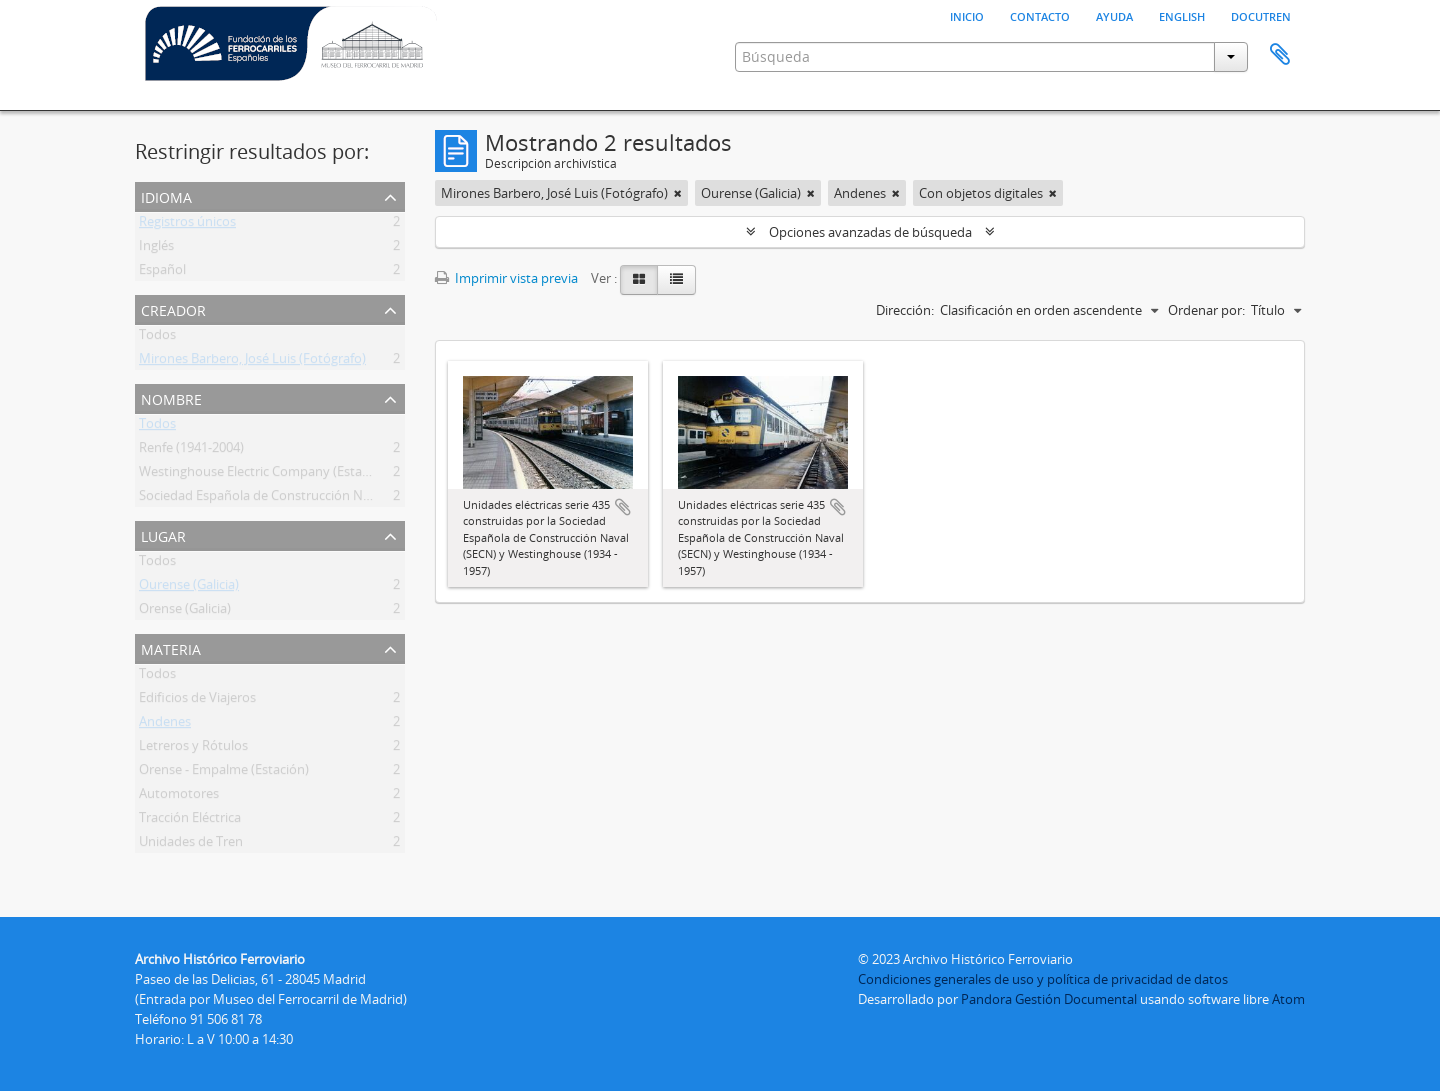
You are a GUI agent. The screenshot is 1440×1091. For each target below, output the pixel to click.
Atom (1288, 999)
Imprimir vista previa (506, 278)
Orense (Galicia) (185, 612)
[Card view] (639, 280)
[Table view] (676, 280)
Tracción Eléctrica (190, 821)
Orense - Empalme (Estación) (224, 773)
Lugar (163, 534)
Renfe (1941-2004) (191, 451)
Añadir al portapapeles (623, 507)
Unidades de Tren (191, 845)
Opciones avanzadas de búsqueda (870, 232)
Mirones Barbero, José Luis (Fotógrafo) (252, 362)
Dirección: (905, 310)
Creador (173, 308)
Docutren (1261, 15)
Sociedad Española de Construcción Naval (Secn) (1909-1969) (318, 499)
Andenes (165, 725)
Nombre (171, 397)
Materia (171, 647)
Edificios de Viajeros (197, 701)
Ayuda (1114, 15)
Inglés (156, 249)
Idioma (166, 195)
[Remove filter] (678, 193)
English (1182, 15)
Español (162, 273)
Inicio (967, 15)
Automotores (179, 797)
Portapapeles (1280, 55)
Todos (157, 338)
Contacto (1040, 15)
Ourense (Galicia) (189, 588)
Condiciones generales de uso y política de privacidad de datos (1043, 979)
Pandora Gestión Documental (1049, 999)
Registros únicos (187, 225)
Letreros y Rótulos (193, 749)
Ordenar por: (1206, 310)
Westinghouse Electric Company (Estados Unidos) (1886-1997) (321, 475)
